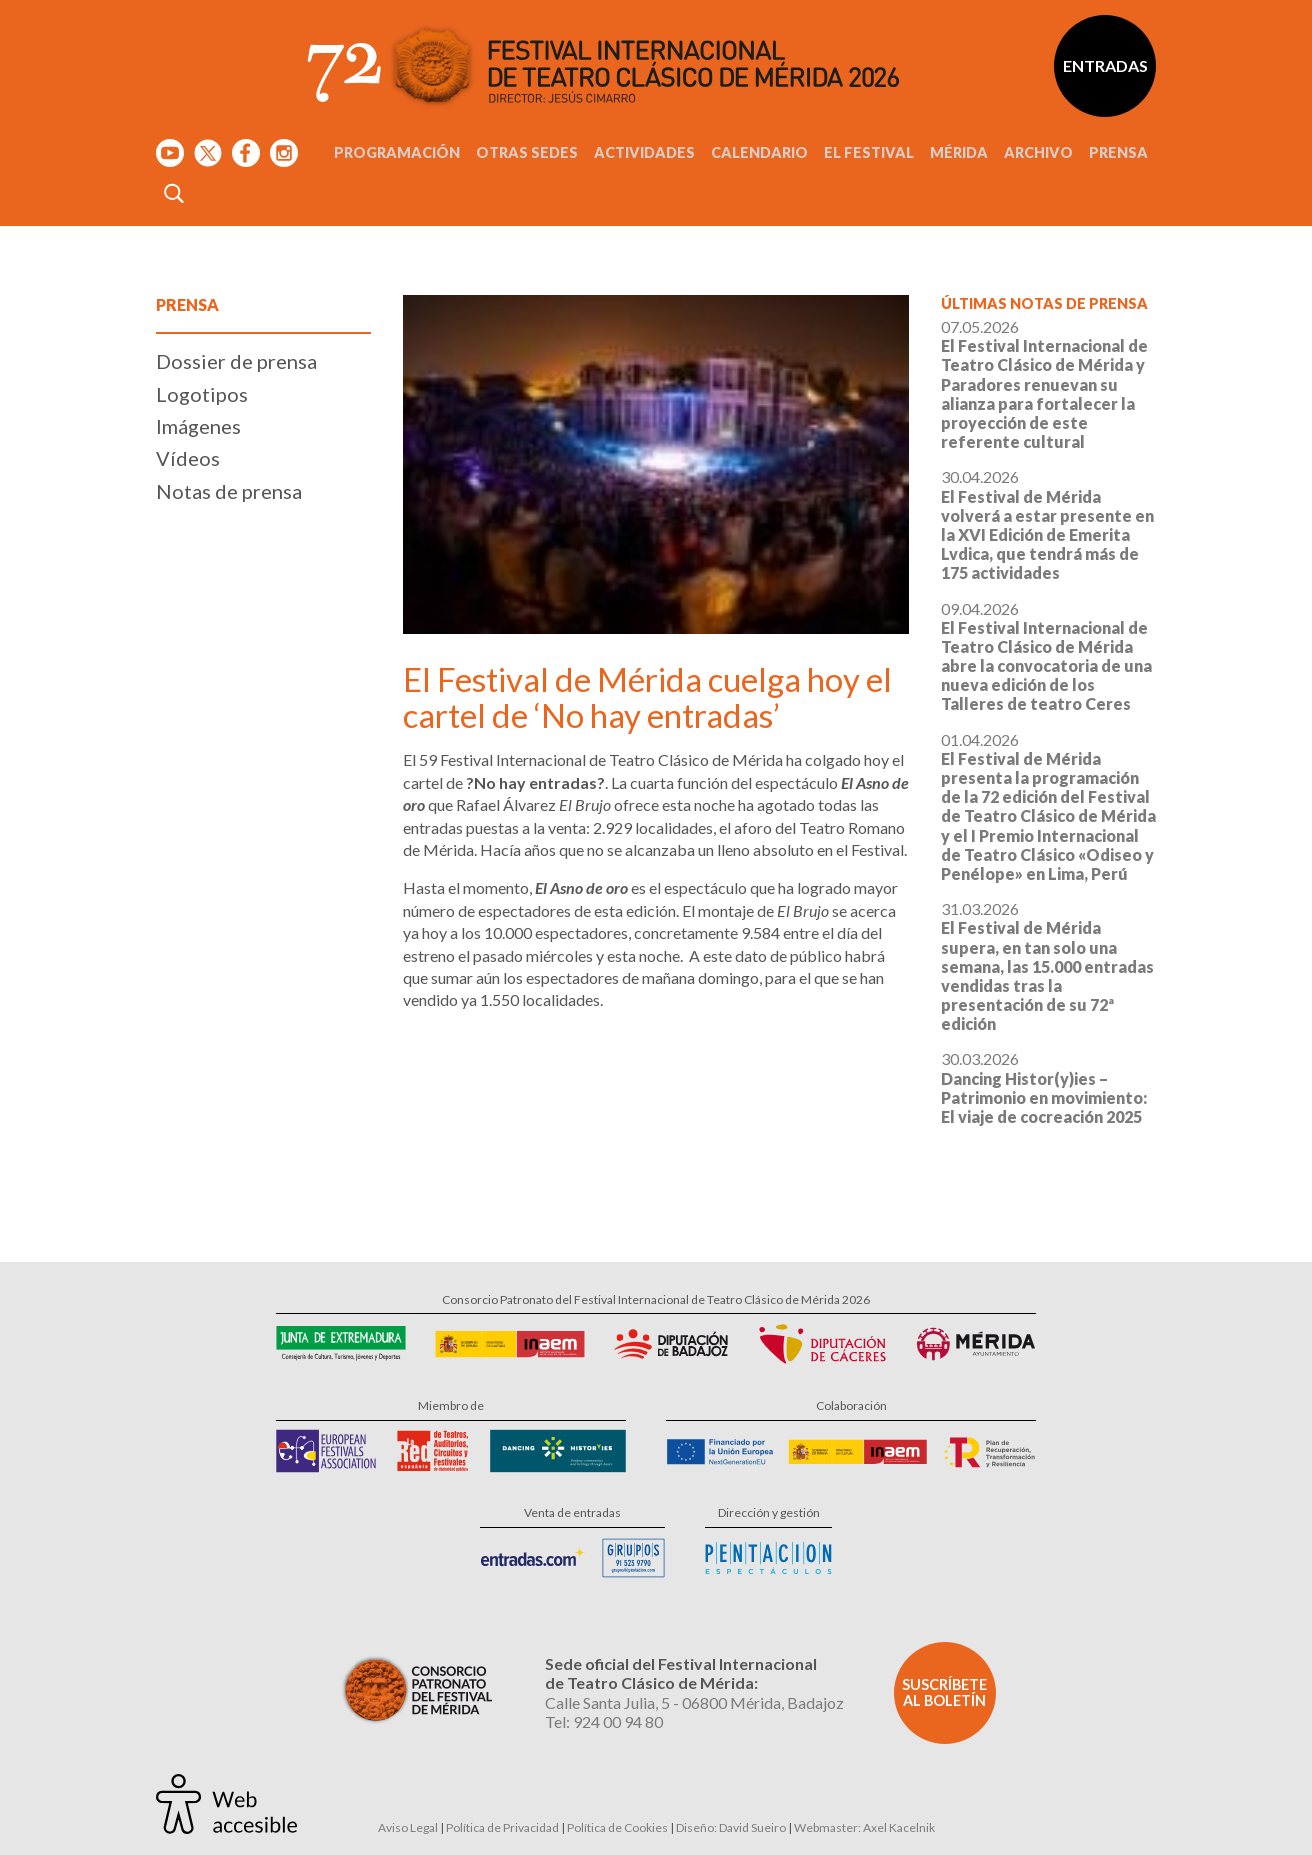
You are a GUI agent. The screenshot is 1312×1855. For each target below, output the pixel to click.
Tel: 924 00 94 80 (604, 1721)
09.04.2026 (1046, 656)
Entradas (1105, 65)
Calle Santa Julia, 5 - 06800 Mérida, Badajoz (694, 1702)
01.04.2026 (1048, 806)
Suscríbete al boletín (944, 1692)
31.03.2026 (1047, 966)
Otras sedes (527, 152)
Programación (397, 152)
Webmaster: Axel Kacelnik (864, 1827)
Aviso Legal (408, 1827)
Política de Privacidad (502, 1827)
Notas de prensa (229, 491)
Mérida (959, 152)
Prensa (1118, 152)
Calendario (759, 152)
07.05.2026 (1044, 384)
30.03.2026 (1044, 1087)
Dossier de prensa (236, 361)
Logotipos (202, 394)
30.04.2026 (1047, 524)
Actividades (644, 152)
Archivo (1038, 152)
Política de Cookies (617, 1827)
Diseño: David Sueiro (731, 1827)
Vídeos (188, 458)
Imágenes (198, 426)
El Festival (869, 152)
